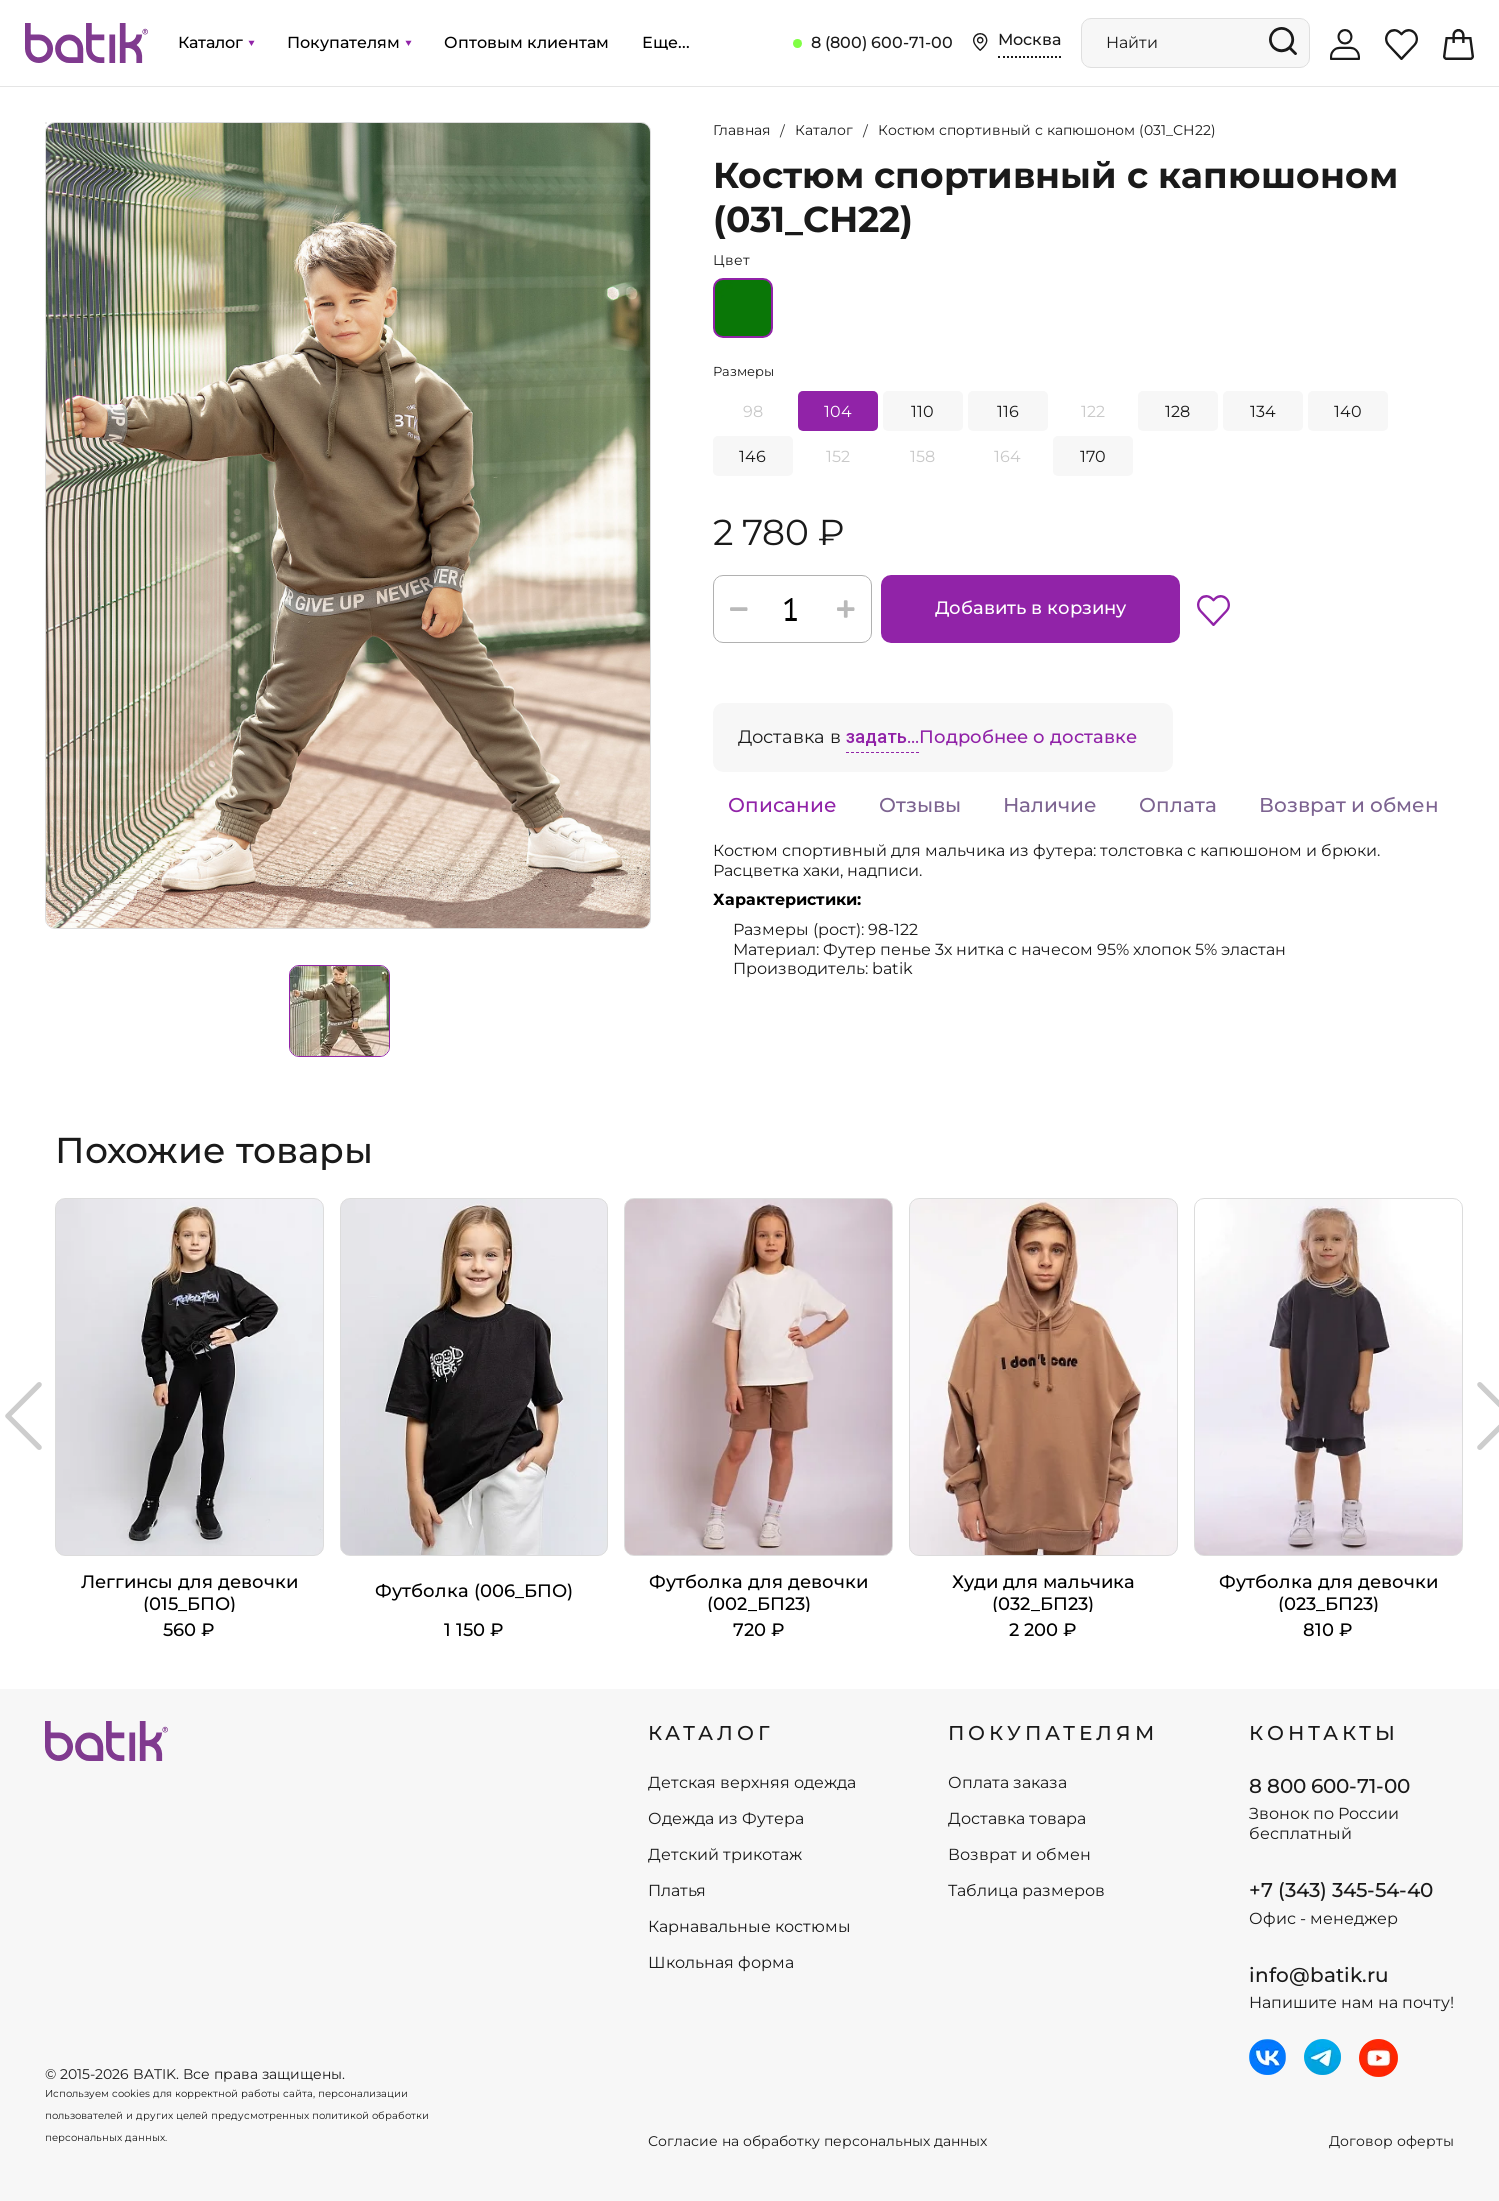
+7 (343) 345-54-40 (1341, 1890)
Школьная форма (721, 1963)
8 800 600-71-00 (1329, 1786)
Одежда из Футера (726, 1819)
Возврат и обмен (1349, 805)
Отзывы (920, 805)
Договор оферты (1391, 2141)
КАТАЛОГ (711, 1733)
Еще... (666, 42)
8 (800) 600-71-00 (882, 42)
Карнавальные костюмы (749, 1927)
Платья (677, 1891)
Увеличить (46, 123)
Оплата (1178, 805)
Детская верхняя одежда (752, 1783)
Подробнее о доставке (1028, 737)
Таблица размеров (1026, 1891)
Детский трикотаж (725, 1855)
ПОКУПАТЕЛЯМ (1053, 1733)
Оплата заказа (1007, 1783)
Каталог (216, 42)
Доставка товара (1017, 1819)
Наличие (1050, 805)
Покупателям (349, 42)
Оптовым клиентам (526, 42)
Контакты (1324, 1733)
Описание (782, 805)
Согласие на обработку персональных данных (817, 2141)
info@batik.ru (1319, 1975)
